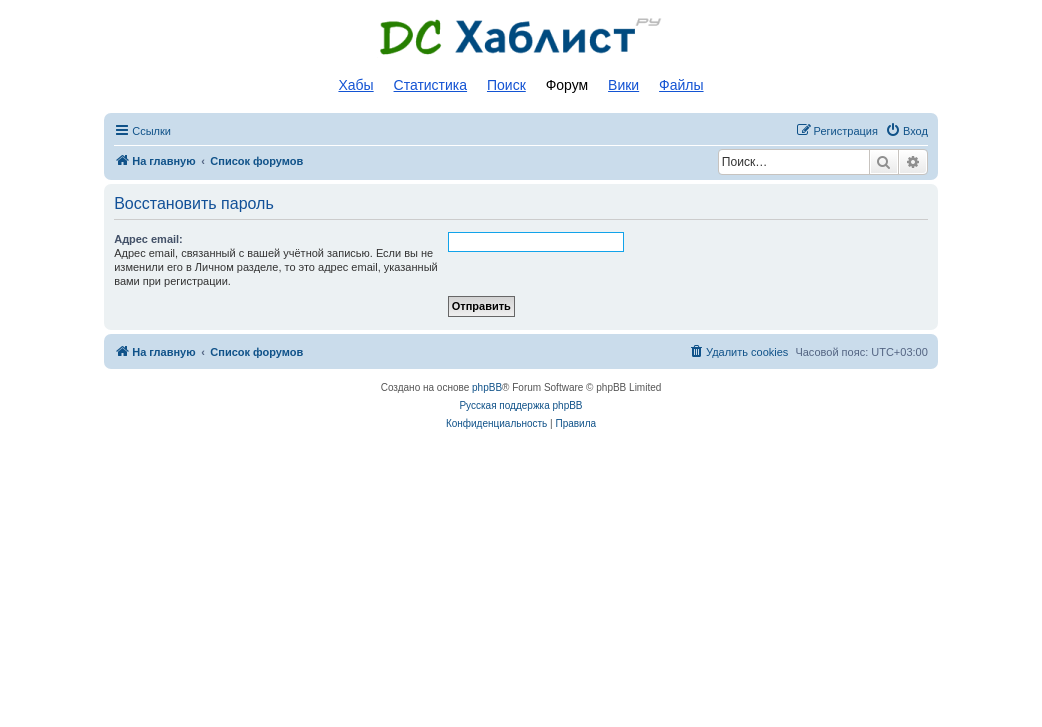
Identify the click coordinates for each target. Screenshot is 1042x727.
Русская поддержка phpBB (520, 405)
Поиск (506, 85)
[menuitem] (906, 131)
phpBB (487, 387)
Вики (623, 85)
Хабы (355, 85)
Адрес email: (148, 239)
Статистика (431, 85)
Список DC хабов (521, 37)
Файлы (681, 85)
